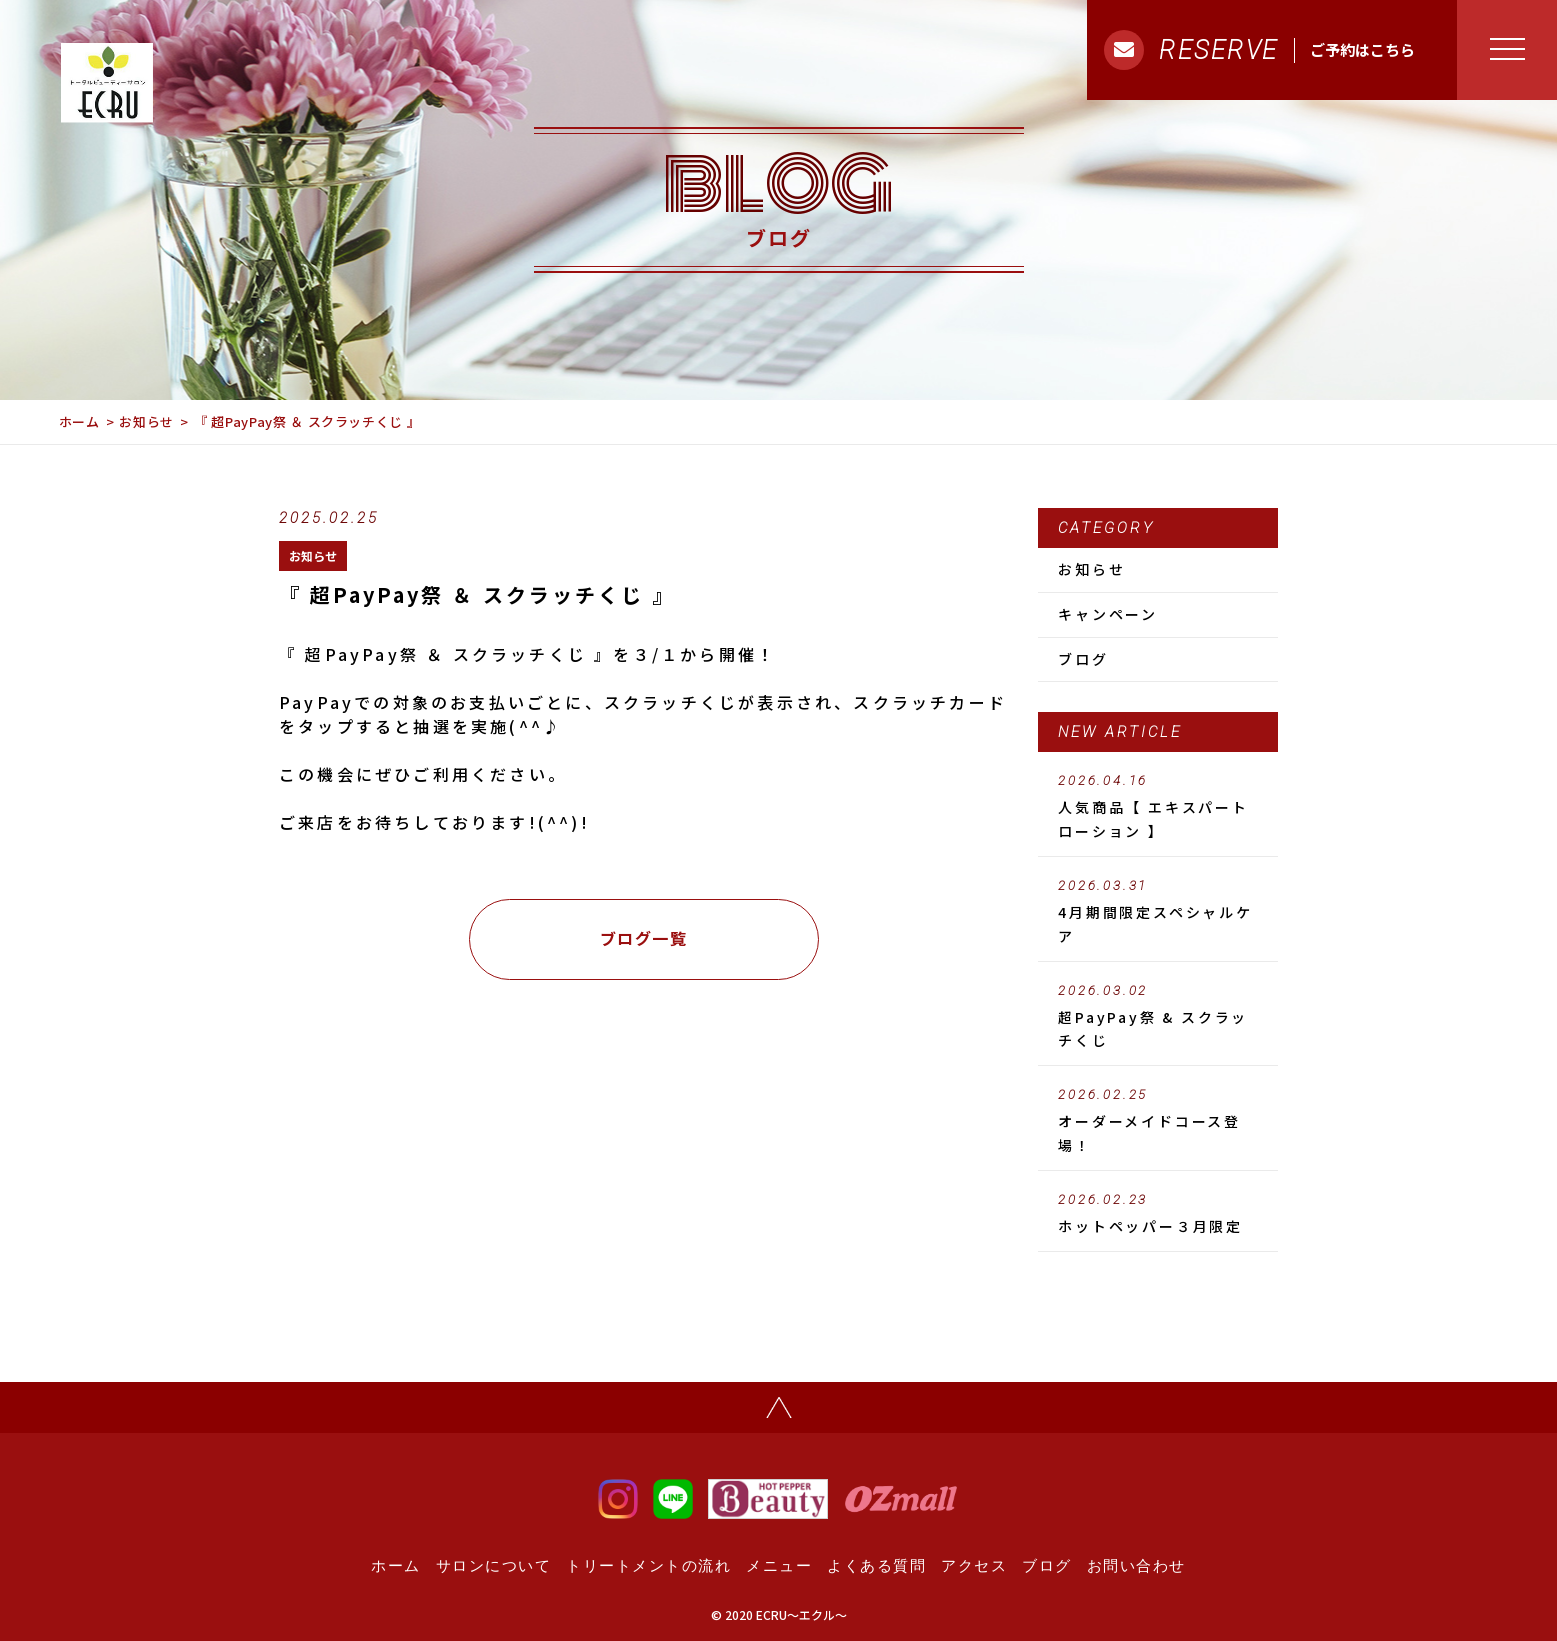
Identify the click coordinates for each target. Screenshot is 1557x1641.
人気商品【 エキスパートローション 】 (1158, 807)
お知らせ (146, 421)
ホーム (79, 421)
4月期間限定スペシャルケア (1158, 912)
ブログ (1083, 659)
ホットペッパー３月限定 (1158, 1214)
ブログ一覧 (644, 938)
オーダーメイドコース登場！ (1158, 1121)
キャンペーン (1108, 614)
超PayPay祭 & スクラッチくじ (1158, 1017)
